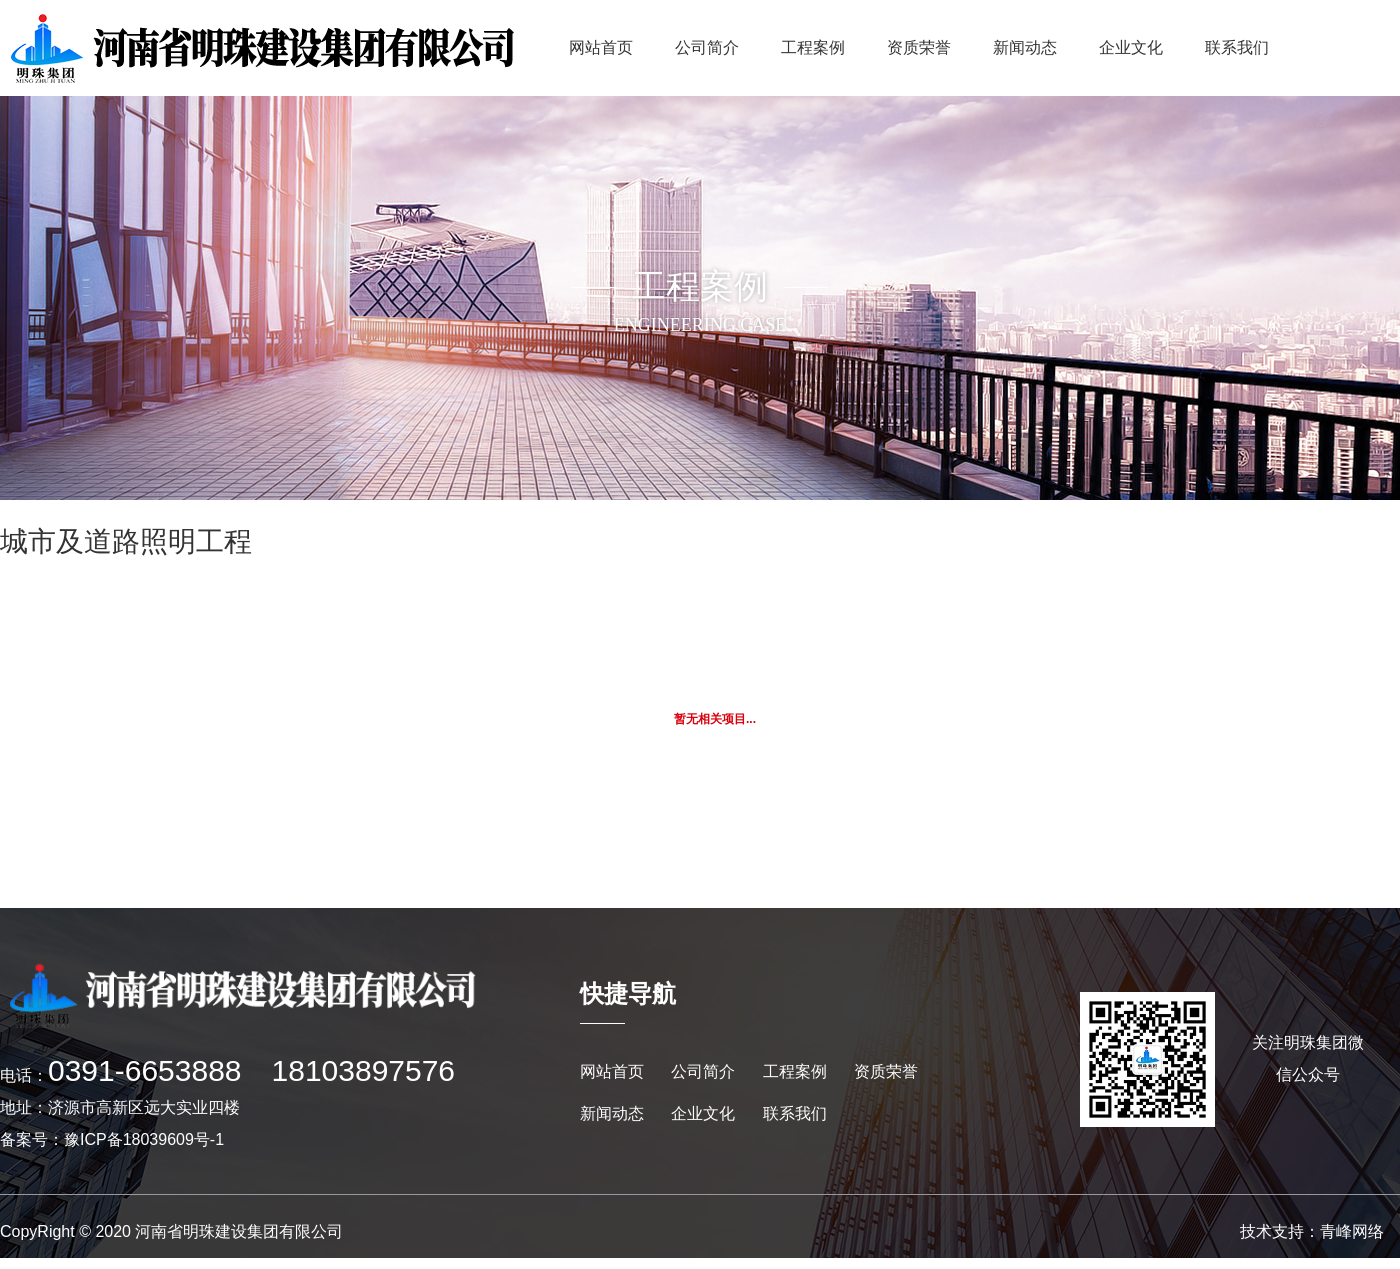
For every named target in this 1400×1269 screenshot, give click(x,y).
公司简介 (707, 47)
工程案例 (813, 47)
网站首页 (601, 47)
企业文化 (1131, 47)
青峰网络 (1352, 1231)
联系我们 (1237, 47)
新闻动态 (1025, 47)
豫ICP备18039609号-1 (144, 1139)
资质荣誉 (919, 47)
